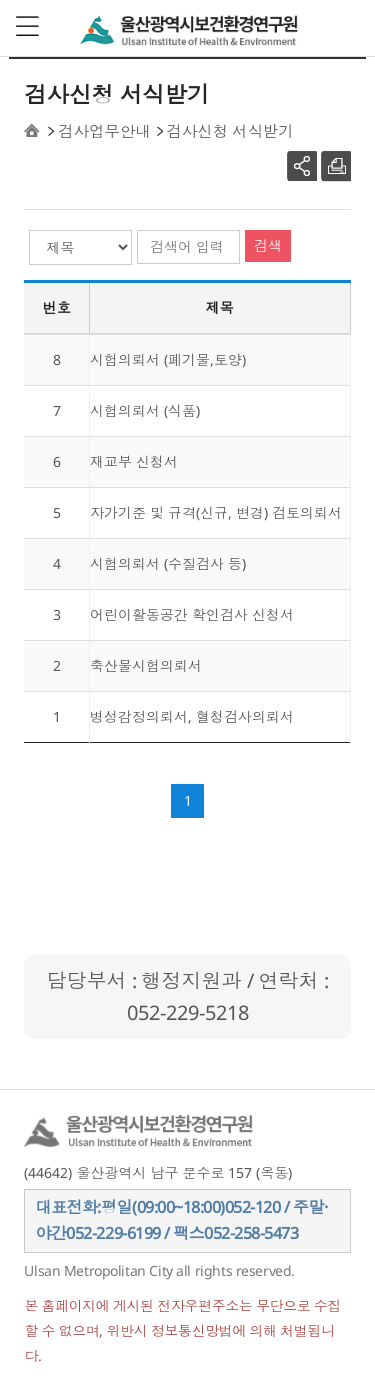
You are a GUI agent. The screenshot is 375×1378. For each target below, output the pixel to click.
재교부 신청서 (134, 461)
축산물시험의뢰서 (146, 665)
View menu (29, 27)
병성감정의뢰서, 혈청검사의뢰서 (192, 716)
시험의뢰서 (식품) (145, 410)
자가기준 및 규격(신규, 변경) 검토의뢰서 (216, 512)
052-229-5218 (188, 1012)
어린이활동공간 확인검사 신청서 (192, 614)
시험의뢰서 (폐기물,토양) (168, 359)
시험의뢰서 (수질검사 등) (168, 563)
